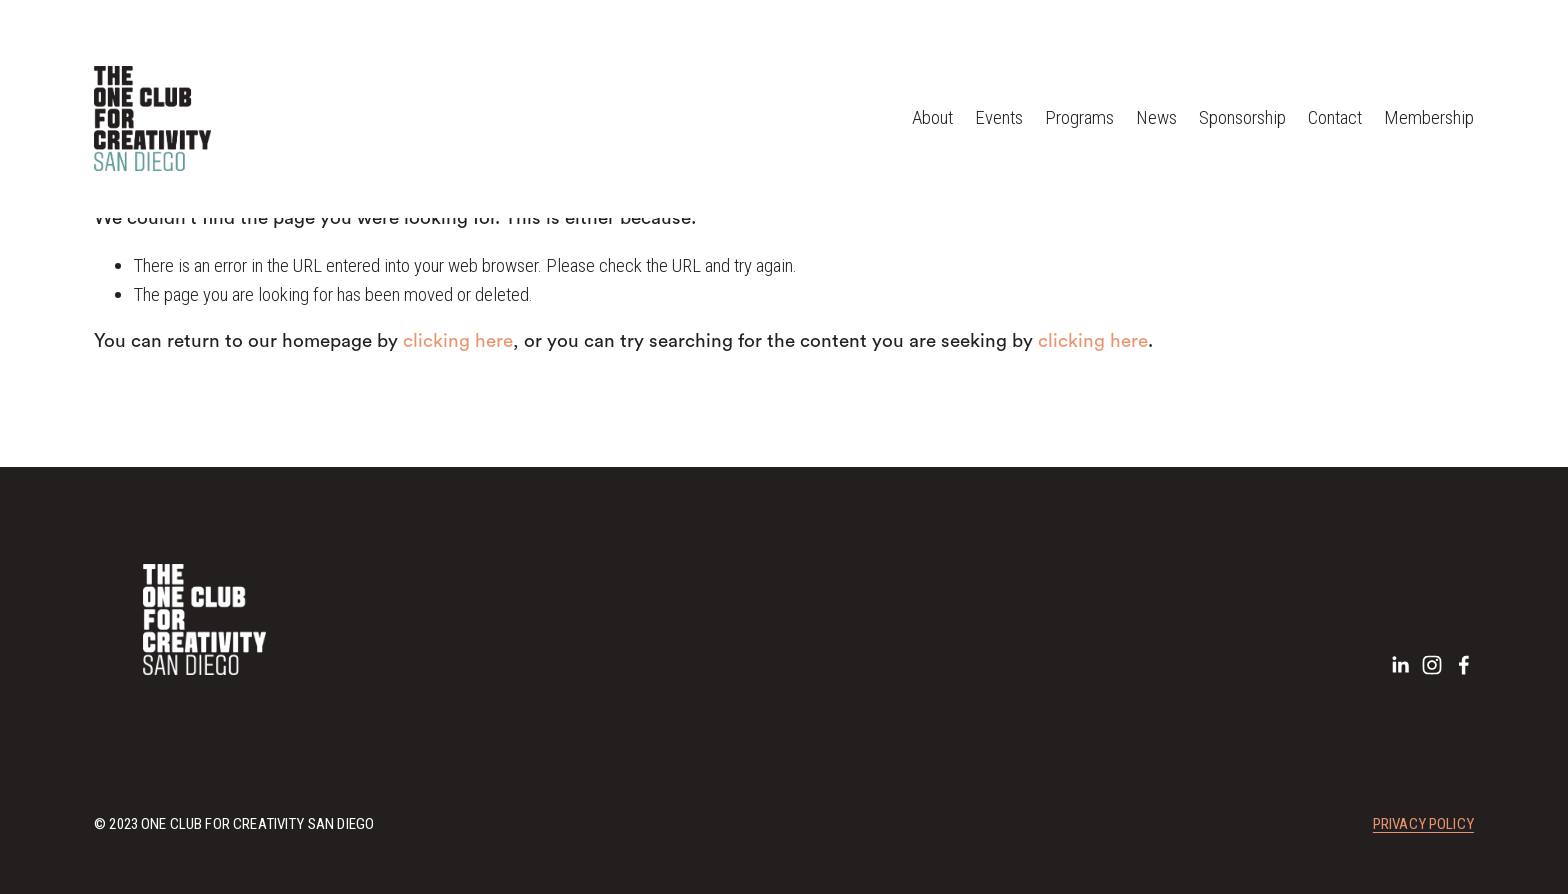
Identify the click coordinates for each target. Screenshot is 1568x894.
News (1156, 117)
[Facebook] (1464, 665)
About (932, 117)
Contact (1335, 117)
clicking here (458, 341)
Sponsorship (1242, 117)
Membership (1429, 117)
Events (999, 117)
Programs (1079, 117)
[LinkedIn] (1400, 665)
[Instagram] (1432, 665)
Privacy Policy (1423, 826)
